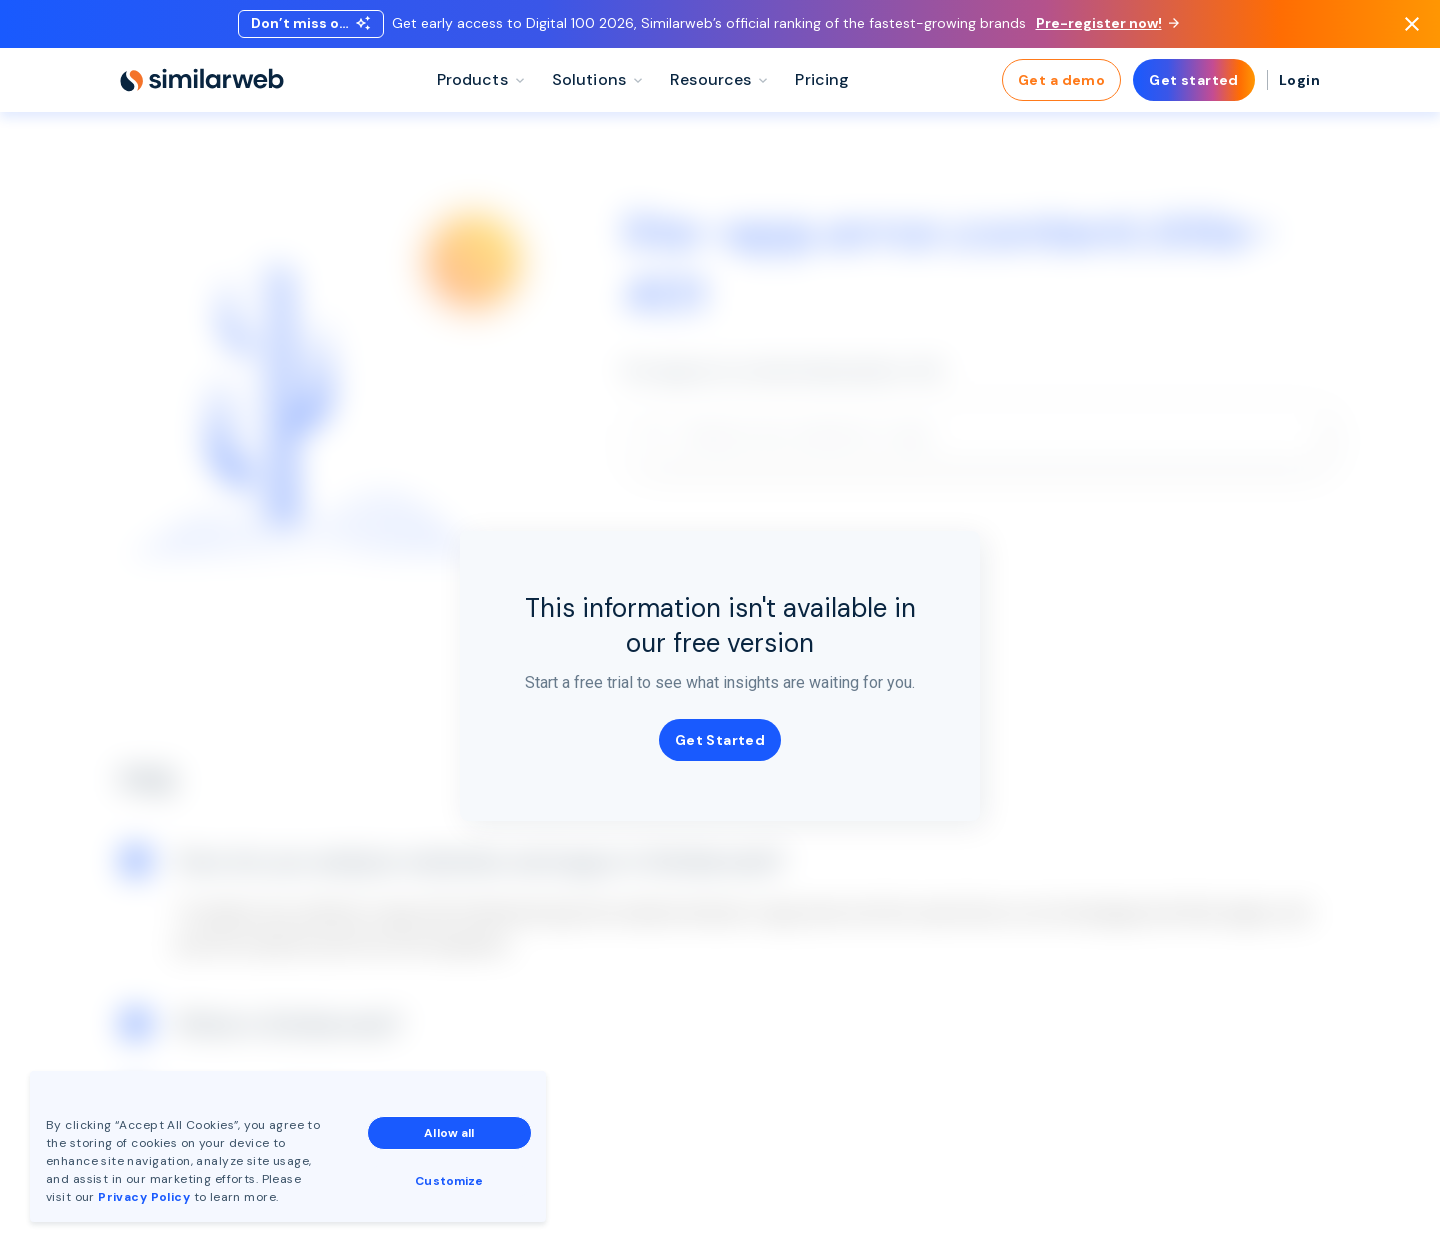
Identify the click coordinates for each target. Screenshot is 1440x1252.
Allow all (449, 1133)
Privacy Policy (144, 1197)
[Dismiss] (1412, 24)
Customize (449, 1181)
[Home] (202, 80)
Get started (1194, 80)
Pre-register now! (1107, 23)
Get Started (720, 740)
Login (1299, 80)
